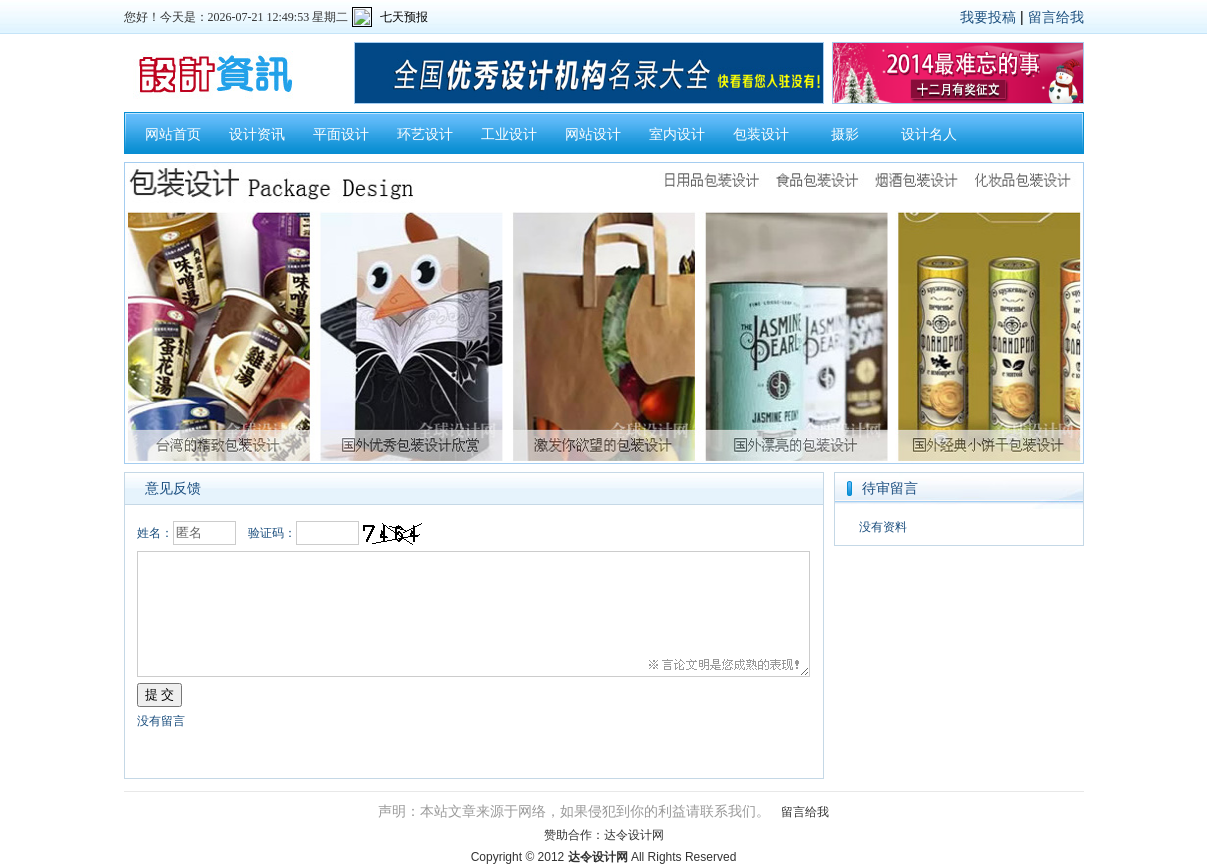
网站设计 (593, 134)
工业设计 (509, 134)
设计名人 (929, 134)
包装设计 (761, 134)
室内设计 (677, 134)
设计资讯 (257, 134)
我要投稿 (988, 17)
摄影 (845, 134)
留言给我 (1056, 17)
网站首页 (173, 134)
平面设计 (341, 134)
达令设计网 (634, 835)
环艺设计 (425, 134)
